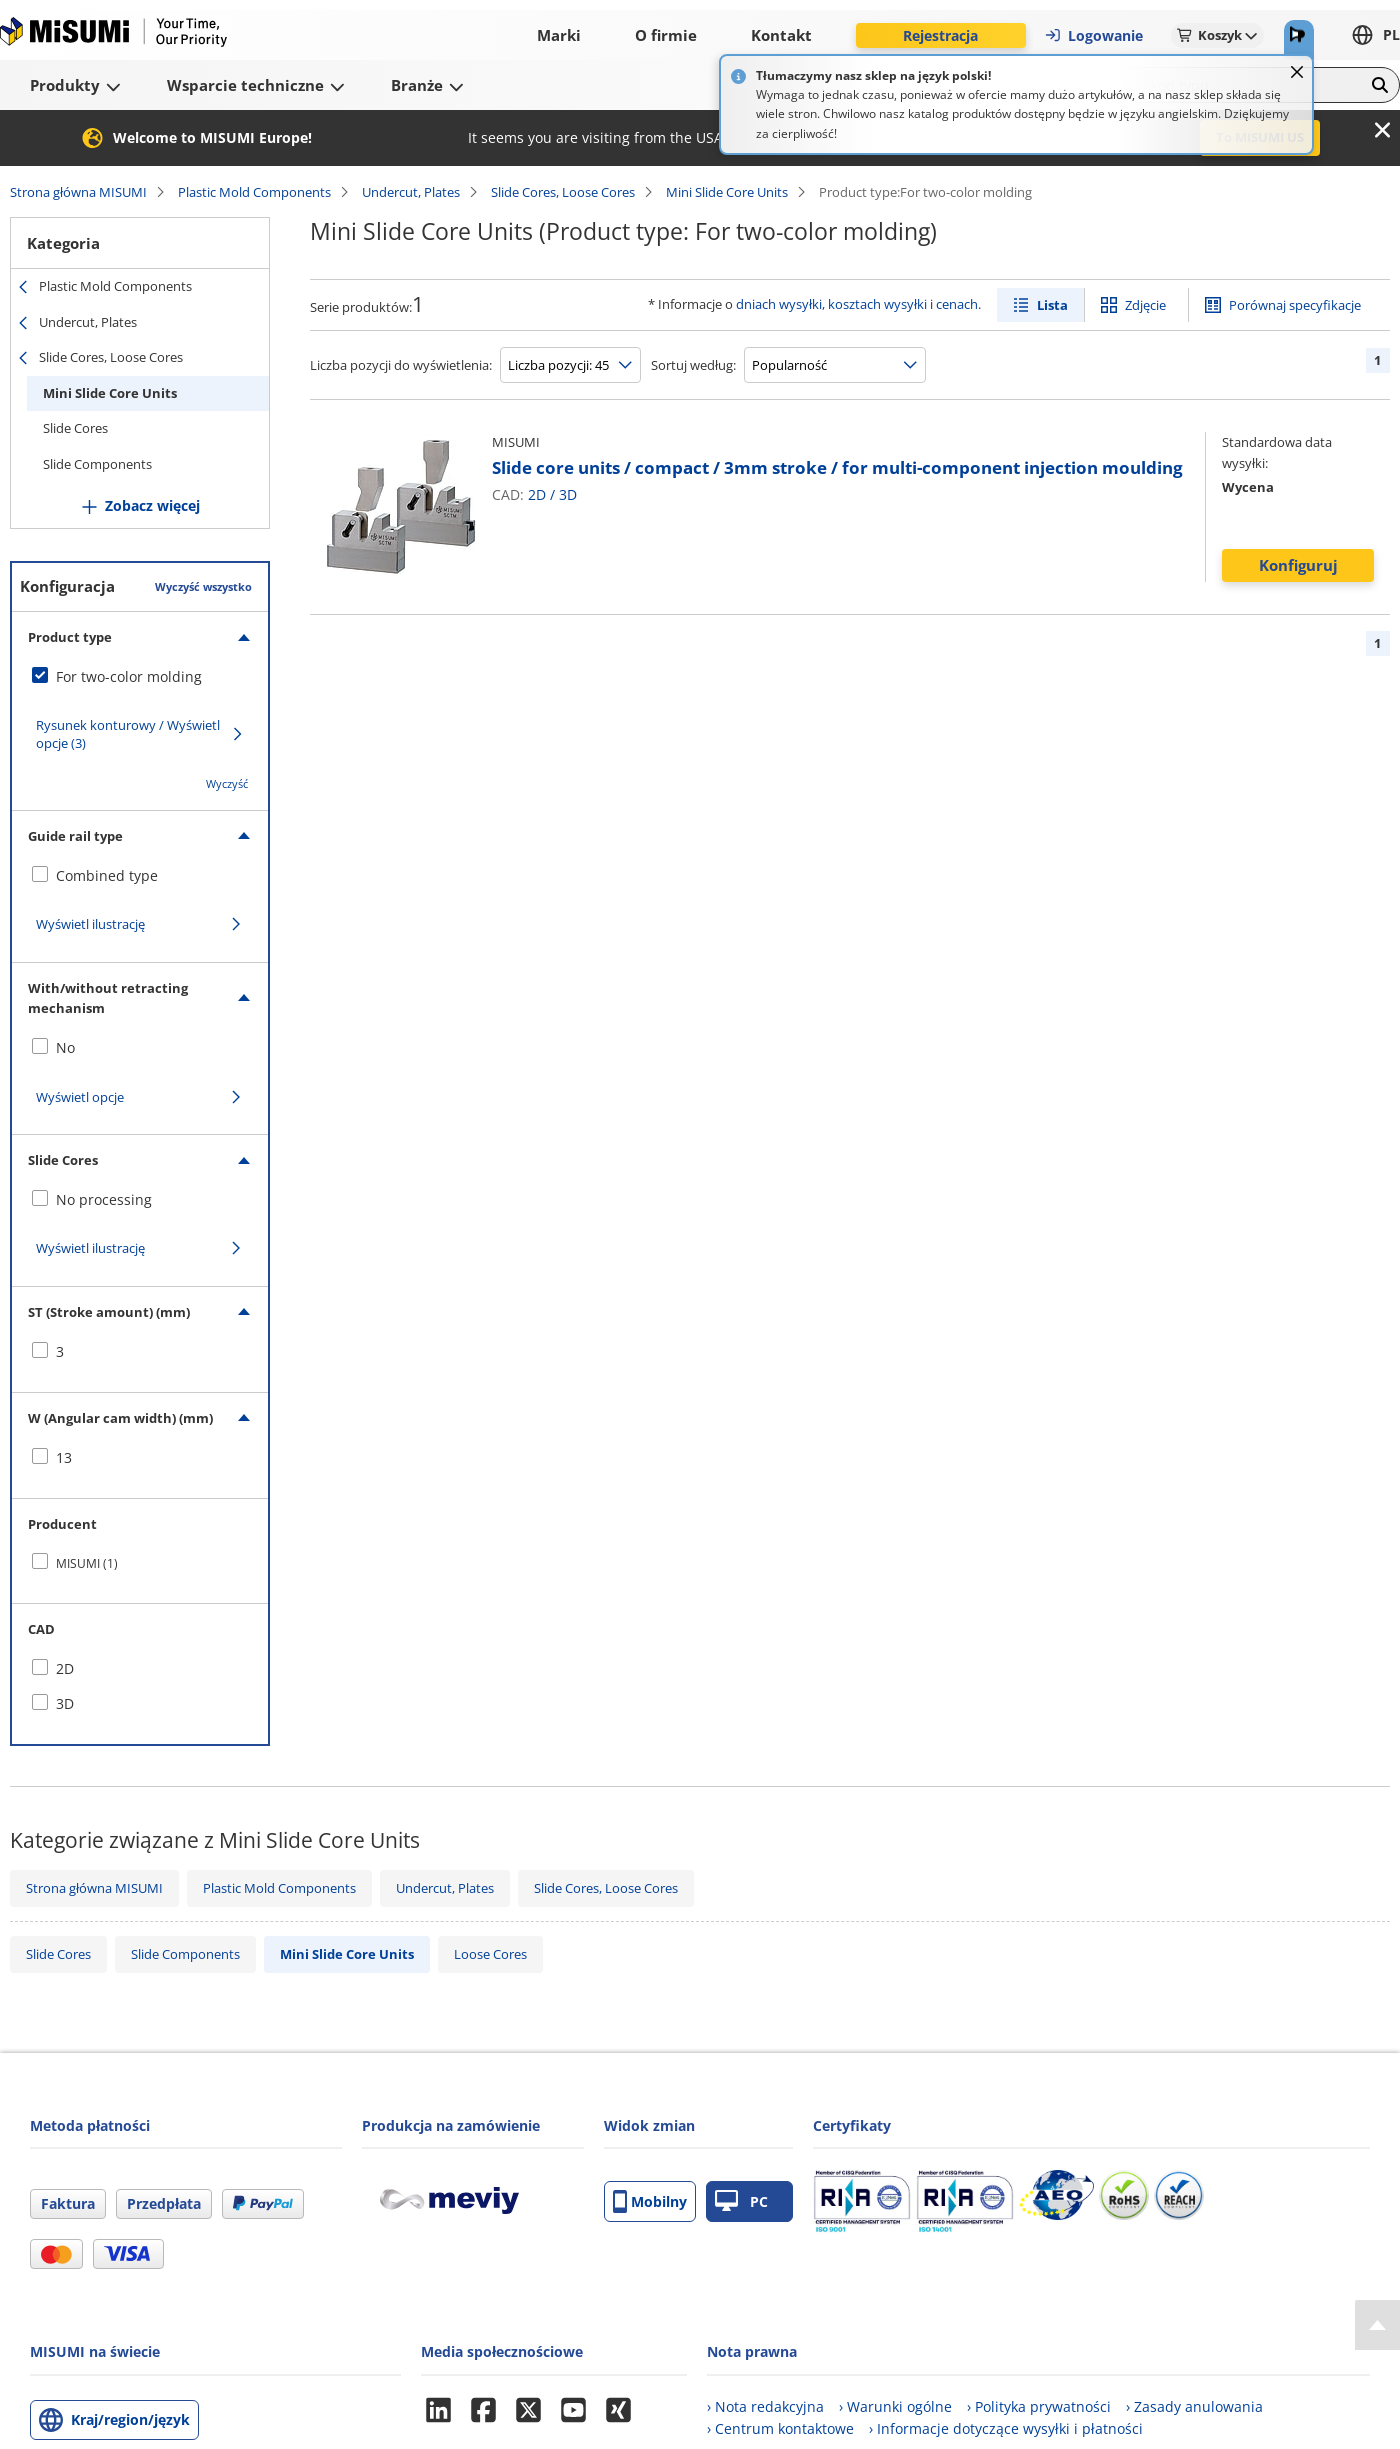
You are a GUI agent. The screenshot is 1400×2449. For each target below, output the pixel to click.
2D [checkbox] (65, 1668)
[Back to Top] (1377, 2325)
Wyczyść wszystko (203, 586)
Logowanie (1093, 35)
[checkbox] (140, 677)
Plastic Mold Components (254, 192)
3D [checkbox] (65, 1703)
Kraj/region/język (130, 2419)
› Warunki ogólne (895, 2406)
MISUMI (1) (87, 1563)
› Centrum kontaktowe (780, 2428)
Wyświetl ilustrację (90, 924)
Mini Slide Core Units (727, 192)
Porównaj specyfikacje (1295, 305)
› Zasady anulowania (1194, 2406)
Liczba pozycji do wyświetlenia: (401, 365)
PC (741, 2201)
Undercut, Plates (411, 192)
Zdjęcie (1145, 305)
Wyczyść (227, 783)
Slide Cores (75, 428)
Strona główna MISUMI (78, 192)
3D (568, 494)
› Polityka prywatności (1039, 2406)
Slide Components (97, 464)
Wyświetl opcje (80, 1097)
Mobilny (650, 2201)
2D (537, 494)
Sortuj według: (693, 365)
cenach (957, 304)
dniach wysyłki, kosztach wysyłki (831, 304)
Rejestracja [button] (940, 35)
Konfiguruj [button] (1298, 565)
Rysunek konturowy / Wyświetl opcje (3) (128, 734)
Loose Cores (490, 1954)
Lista (1052, 305)
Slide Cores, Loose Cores (563, 192)
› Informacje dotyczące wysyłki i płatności (1006, 2428)
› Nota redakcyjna (765, 2406)
